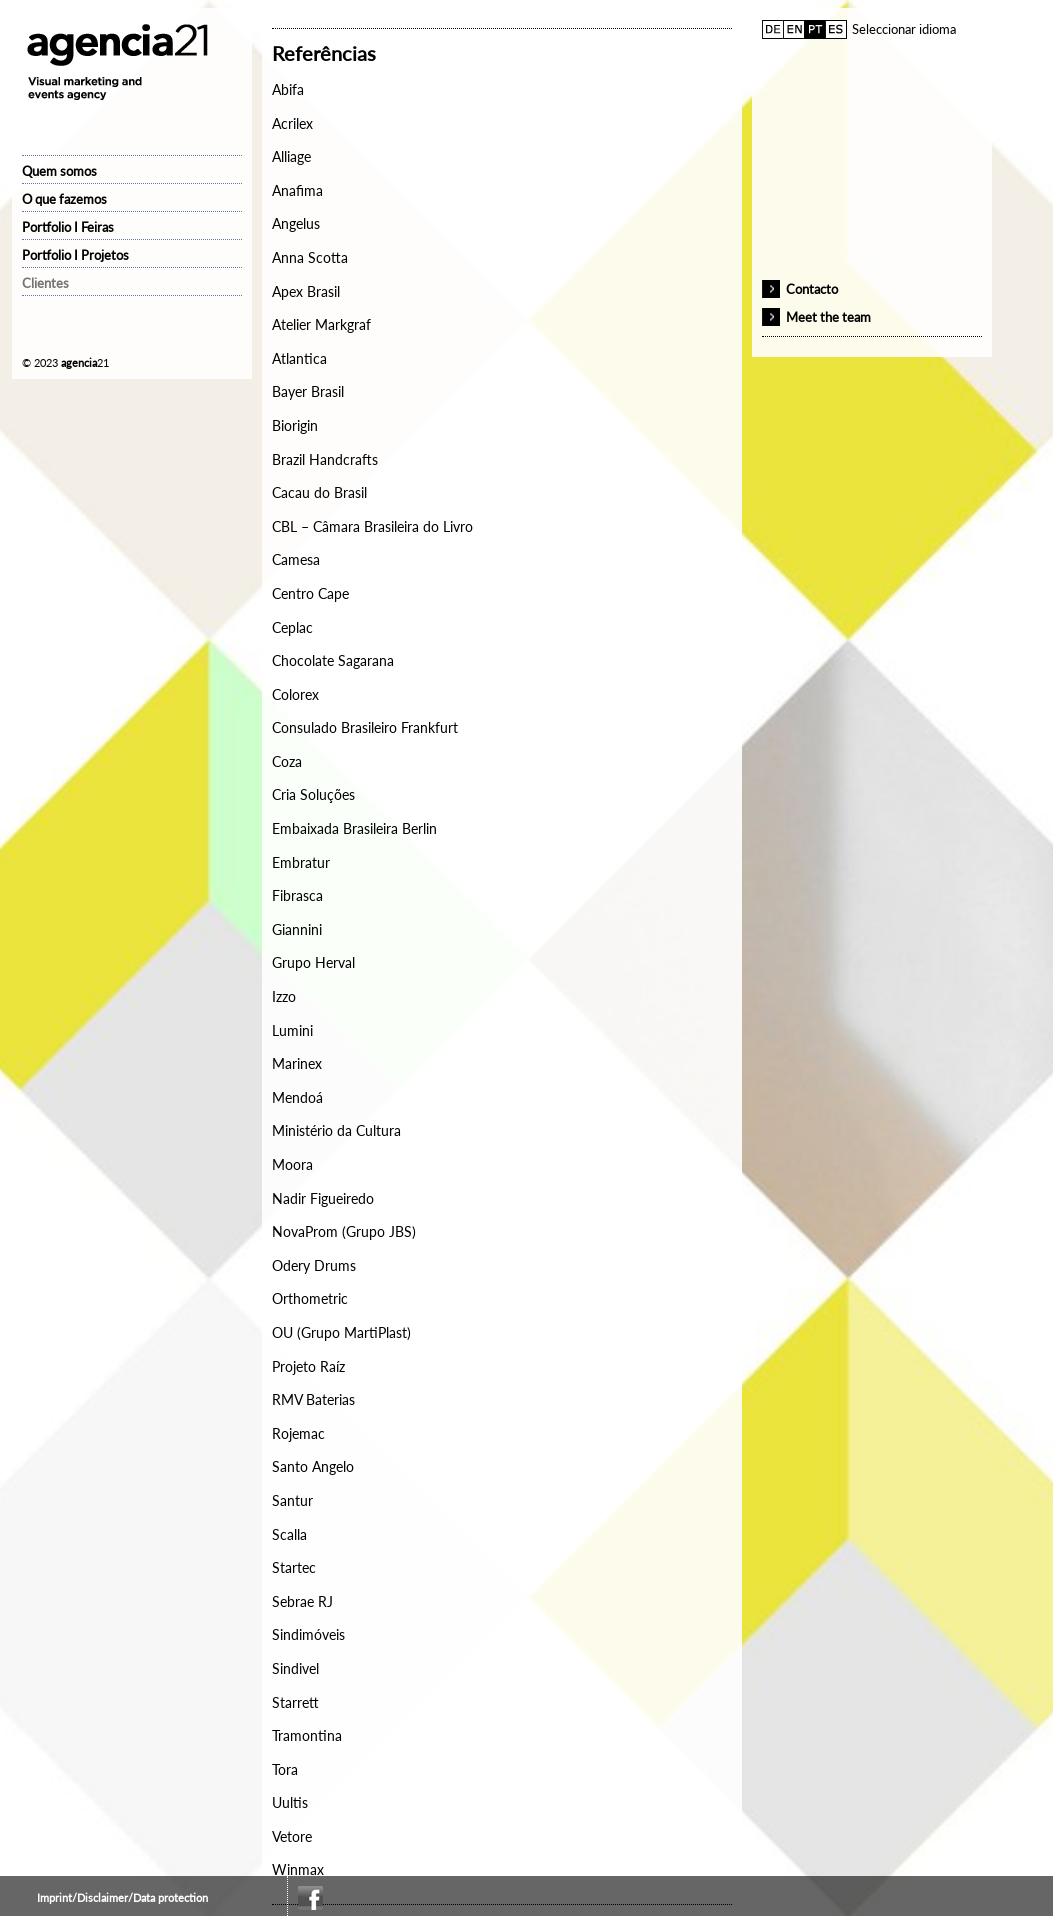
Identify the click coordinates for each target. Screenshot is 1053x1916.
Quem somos (59, 171)
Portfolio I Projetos (75, 255)
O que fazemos (64, 199)
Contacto (812, 289)
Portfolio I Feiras (68, 227)
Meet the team (828, 317)
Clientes (45, 283)
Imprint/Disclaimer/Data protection (122, 1897)
